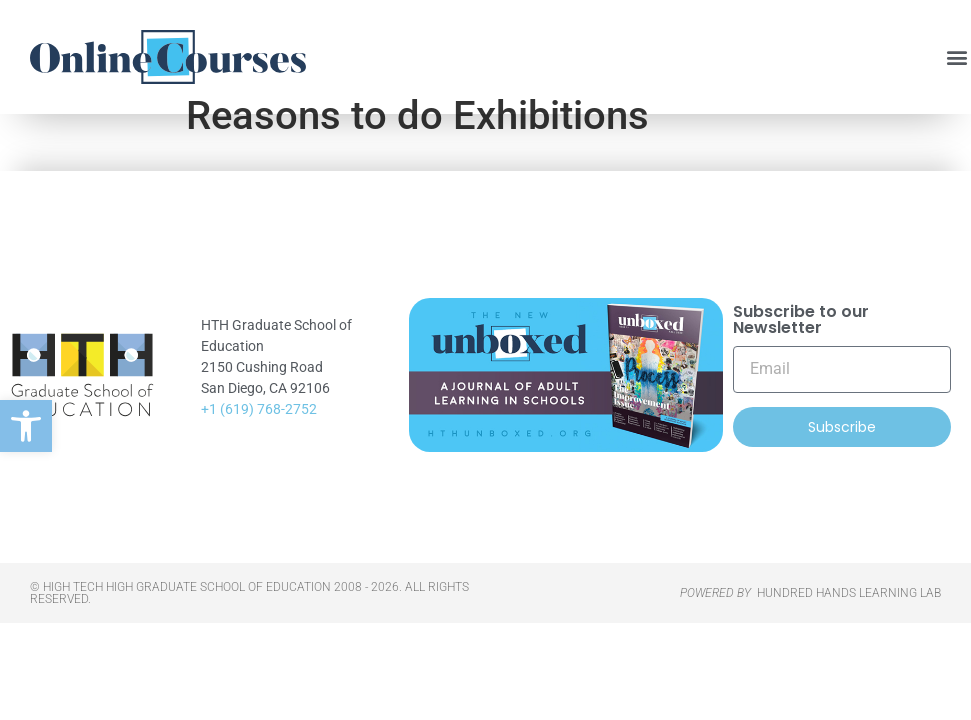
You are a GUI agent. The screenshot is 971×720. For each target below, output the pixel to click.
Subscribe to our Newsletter (801, 350)
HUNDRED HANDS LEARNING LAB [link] (849, 623)
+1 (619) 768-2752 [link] (259, 439)
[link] (26, 426)
